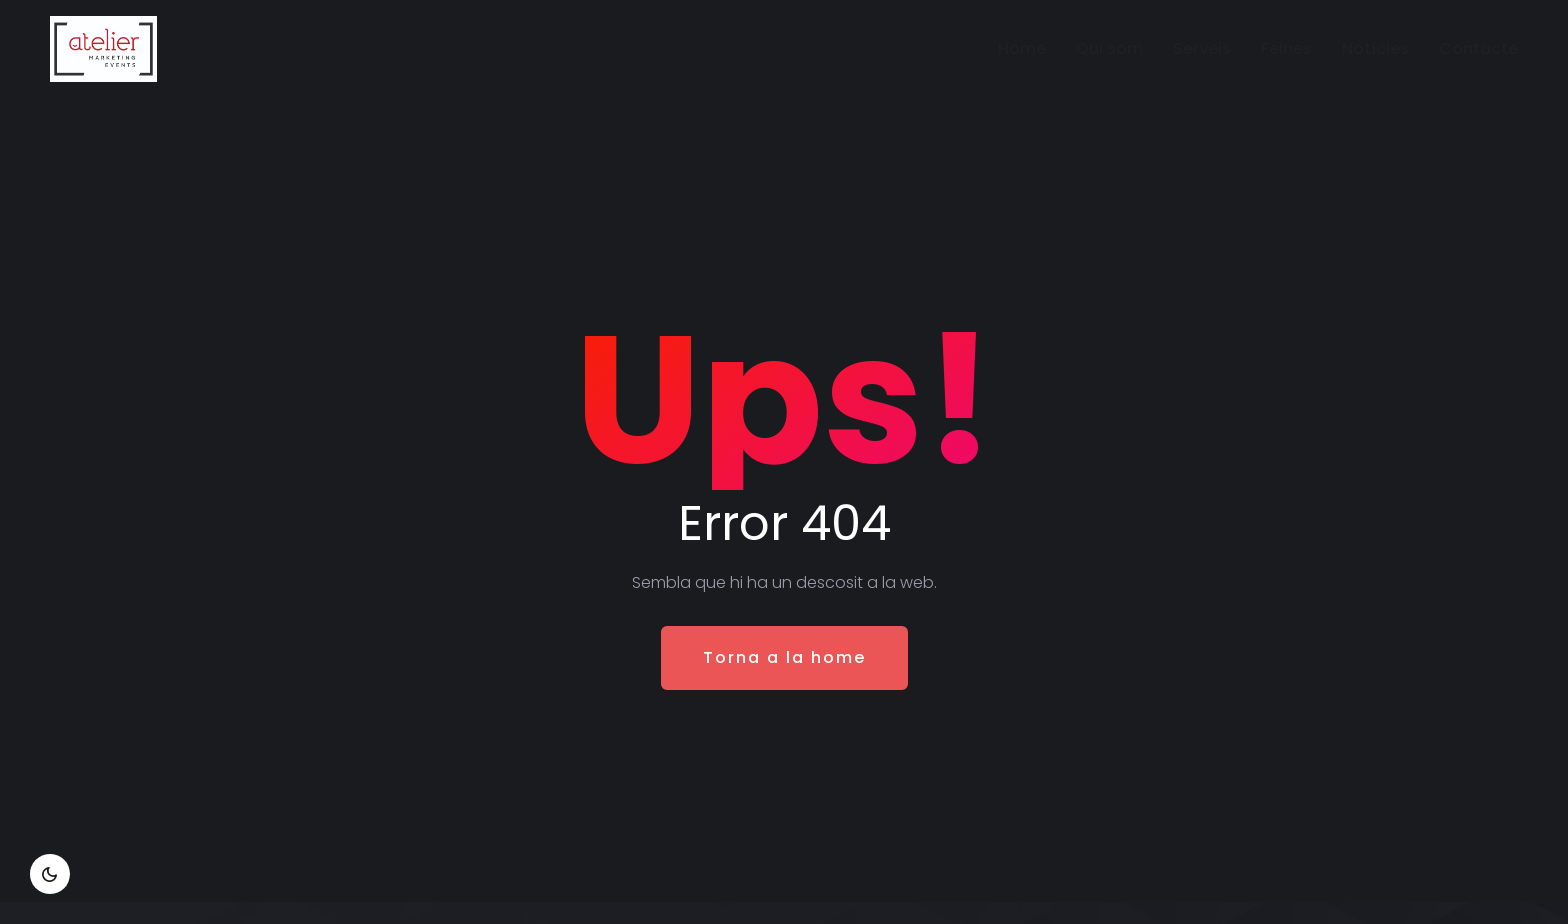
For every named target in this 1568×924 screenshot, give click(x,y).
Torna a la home (784, 657)
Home (1022, 48)
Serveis (1202, 48)
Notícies (1375, 48)
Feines (1286, 48)
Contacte (1478, 48)
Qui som (1109, 48)
